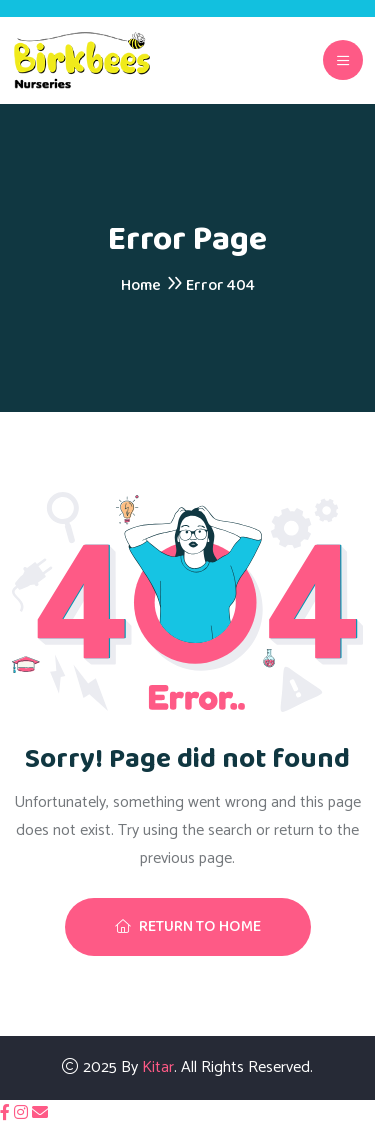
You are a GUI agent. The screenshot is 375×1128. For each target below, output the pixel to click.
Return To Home (188, 926)
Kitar (158, 1067)
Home (141, 285)
